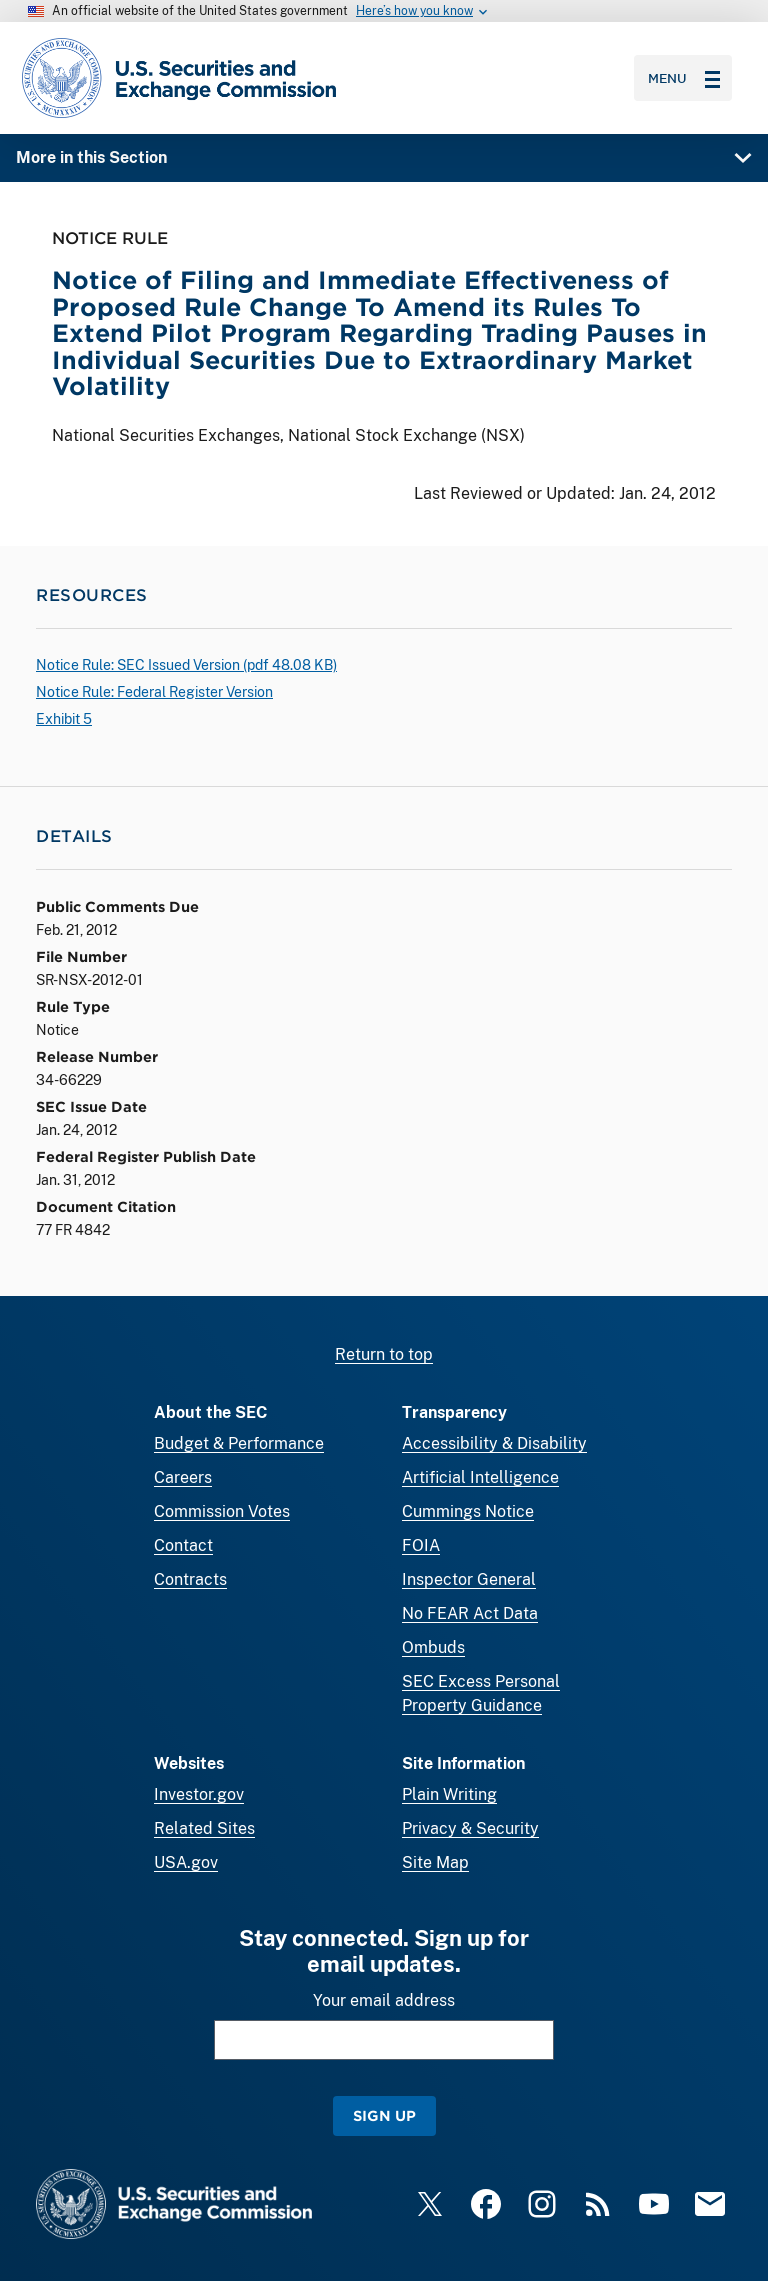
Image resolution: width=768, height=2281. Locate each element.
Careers (183, 1477)
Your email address (384, 2000)
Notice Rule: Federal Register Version (154, 692)
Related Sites (204, 1828)
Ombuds (433, 1647)
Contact (183, 1545)
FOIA (421, 1545)
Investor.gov (199, 1794)
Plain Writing (449, 1794)
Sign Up (384, 2115)
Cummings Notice (468, 1511)
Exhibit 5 (64, 719)
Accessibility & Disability (494, 1443)
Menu (684, 78)
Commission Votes (222, 1511)
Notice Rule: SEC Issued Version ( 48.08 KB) (186, 665)
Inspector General (469, 1579)
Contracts (190, 1579)
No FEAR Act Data (470, 1613)
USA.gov (186, 1862)
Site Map (435, 1862)
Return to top (384, 1354)
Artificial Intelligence (480, 1477)
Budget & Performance (239, 1443)
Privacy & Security (470, 1828)
